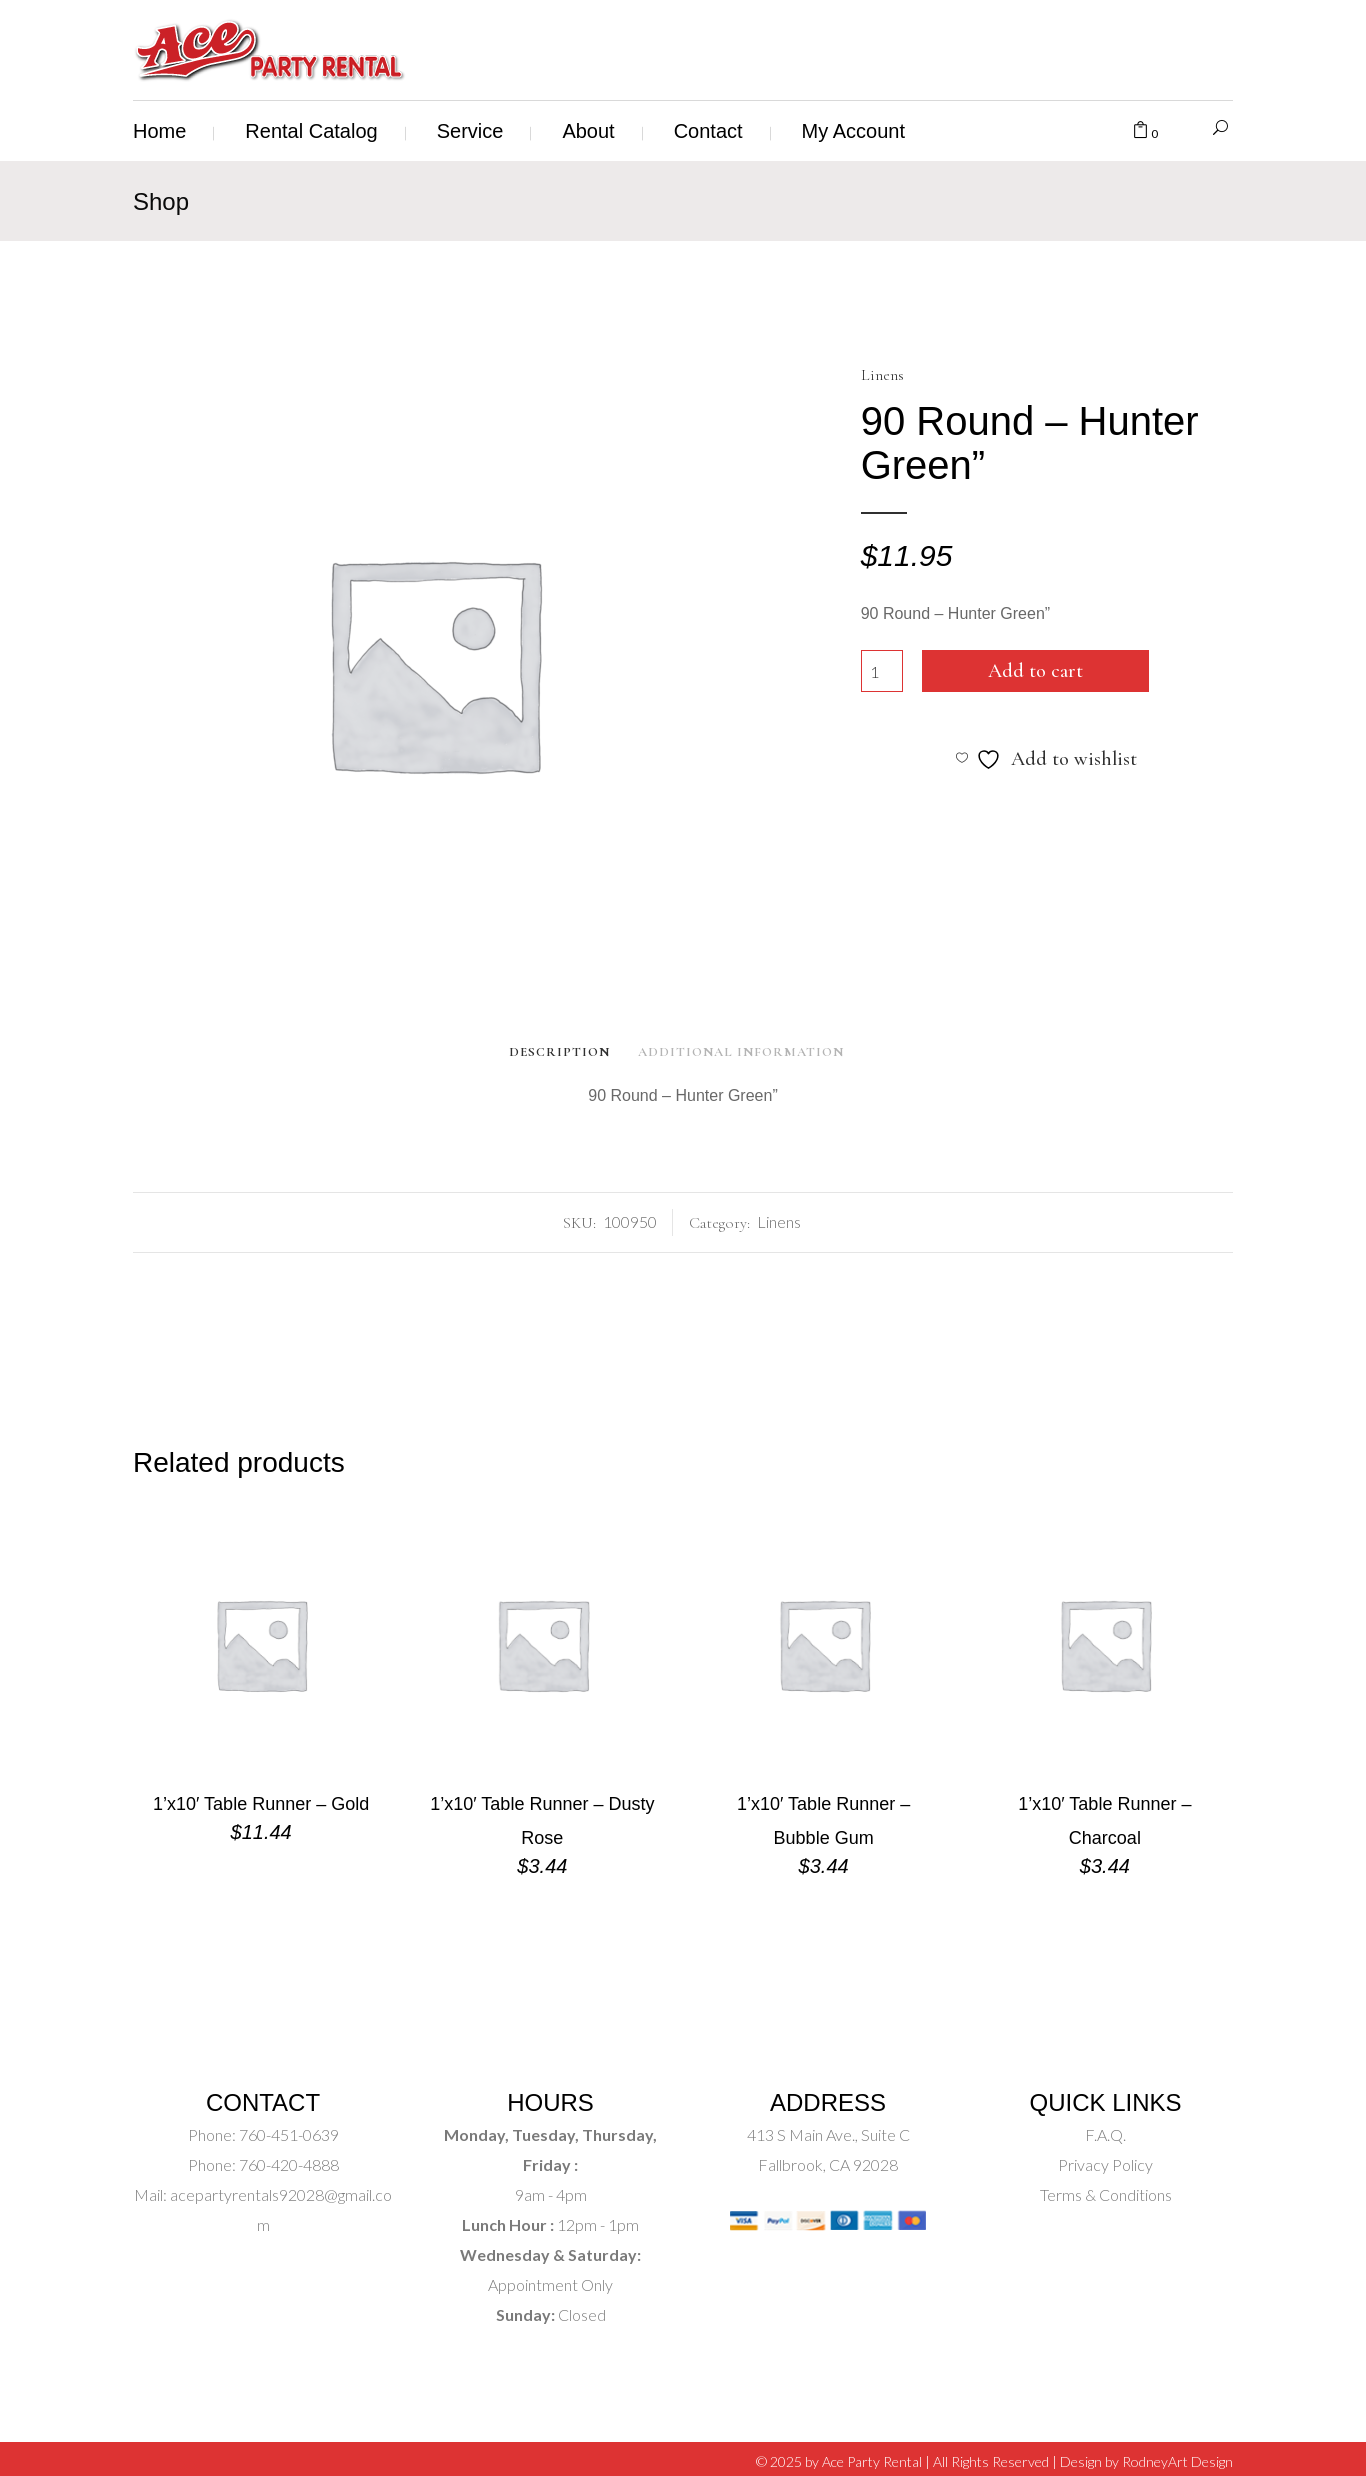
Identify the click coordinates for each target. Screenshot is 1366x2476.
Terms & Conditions (1106, 2194)
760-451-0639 (287, 2134)
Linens (882, 375)
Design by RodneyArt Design (1146, 2461)
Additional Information (741, 1052)
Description (559, 1052)
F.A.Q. (1105, 2134)
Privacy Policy (1105, 2164)
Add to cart (1035, 671)
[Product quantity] (882, 671)
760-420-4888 (287, 2164)
